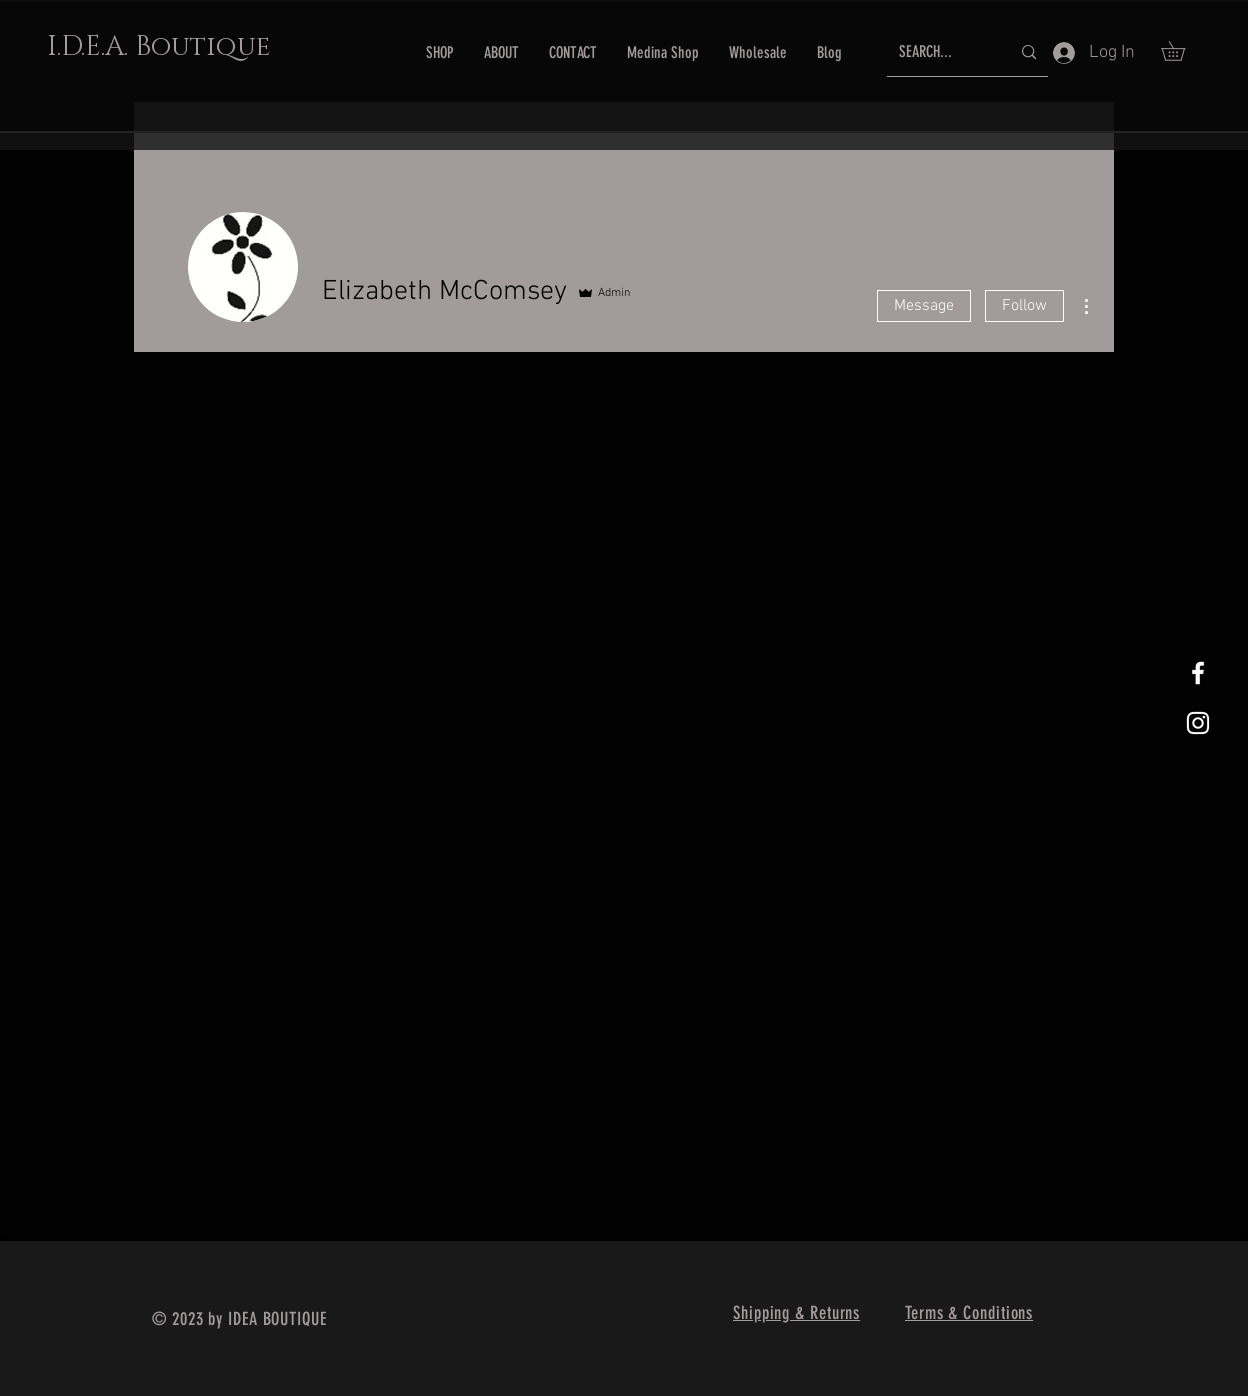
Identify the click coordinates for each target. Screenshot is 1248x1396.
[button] (1182, 51)
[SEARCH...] (939, 52)
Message (924, 306)
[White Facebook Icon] (1198, 673)
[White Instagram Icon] (1198, 723)
